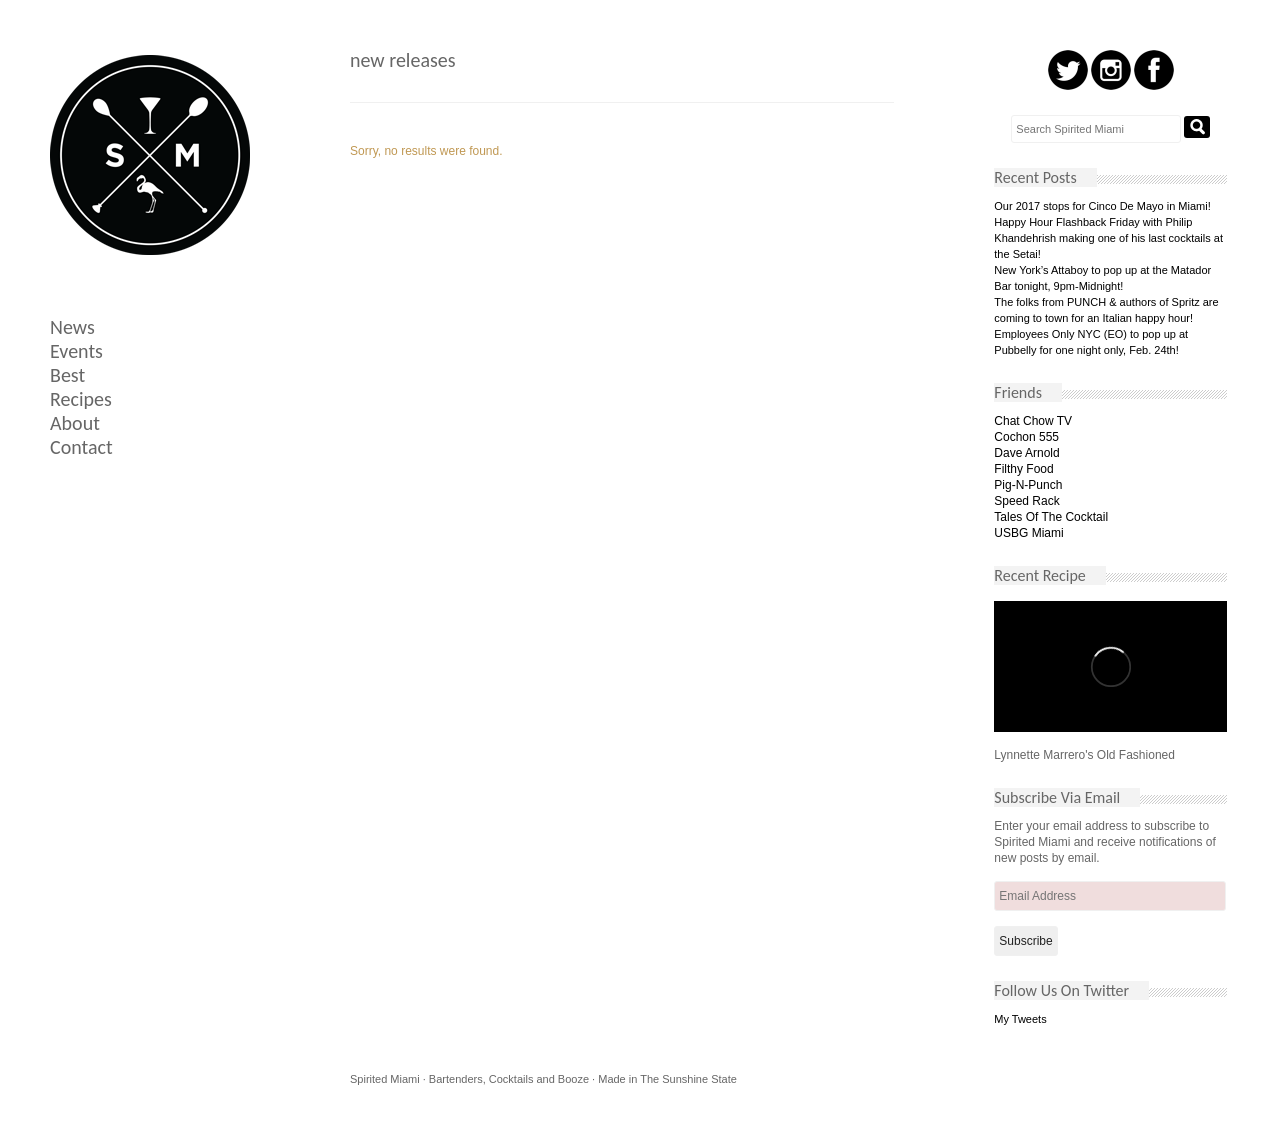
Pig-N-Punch (1028, 485)
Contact (81, 447)
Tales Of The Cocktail (1051, 517)
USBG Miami (1028, 533)
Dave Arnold (1026, 453)
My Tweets (1020, 1019)
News (72, 327)
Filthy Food (1023, 469)
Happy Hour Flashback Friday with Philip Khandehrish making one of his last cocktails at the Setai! (1108, 238)
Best (67, 375)
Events (76, 351)
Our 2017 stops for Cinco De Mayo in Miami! (1102, 206)
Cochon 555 (1026, 437)
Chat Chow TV (1033, 421)
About (75, 423)
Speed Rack (1026, 501)
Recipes (81, 399)
